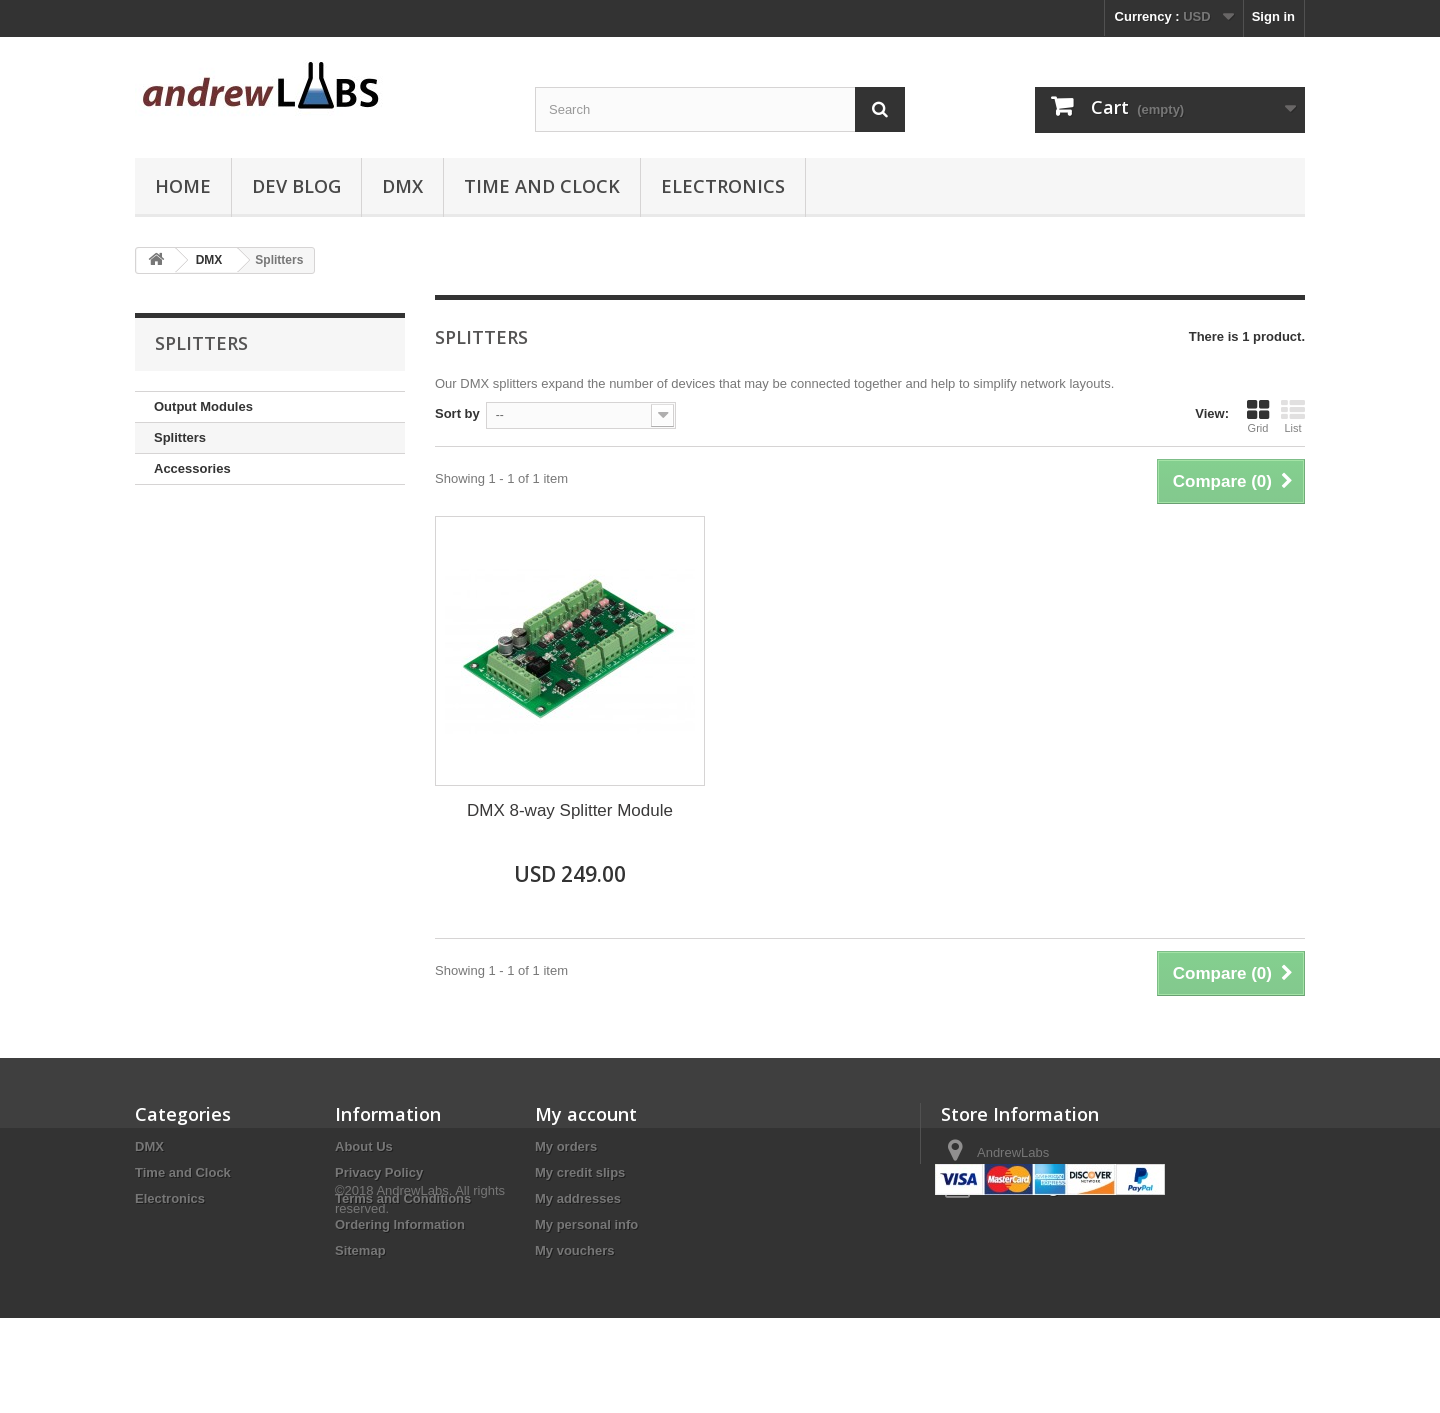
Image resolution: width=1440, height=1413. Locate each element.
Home (183, 186)
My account (586, 1114)
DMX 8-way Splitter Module (570, 810)
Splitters (180, 437)
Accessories (192, 468)
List (1293, 416)
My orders (566, 1146)
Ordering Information (400, 1224)
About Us (364, 1146)
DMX (402, 186)
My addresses (578, 1198)
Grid (1258, 416)
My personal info (586, 1224)
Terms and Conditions (403, 1198)
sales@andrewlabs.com (1086, 1189)
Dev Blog (296, 186)
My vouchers (574, 1250)
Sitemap (360, 1250)
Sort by (457, 413)
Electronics (723, 186)
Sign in (1273, 16)
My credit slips (580, 1172)
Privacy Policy (379, 1172)
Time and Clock (542, 186)
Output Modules (203, 406)
